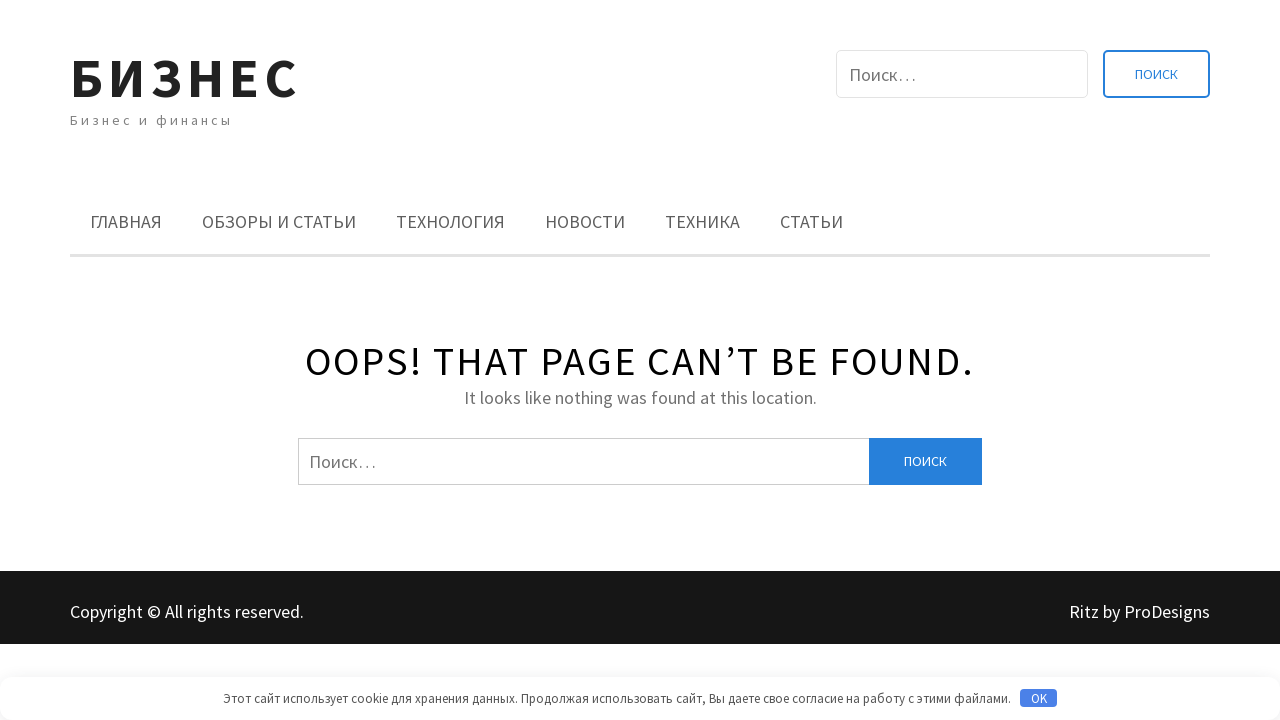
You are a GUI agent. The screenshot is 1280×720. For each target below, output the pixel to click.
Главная (126, 221)
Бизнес (185, 77)
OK (1039, 698)
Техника (702, 221)
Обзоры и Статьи (279, 221)
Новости (585, 221)
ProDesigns (1167, 611)
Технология (450, 221)
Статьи (811, 221)
